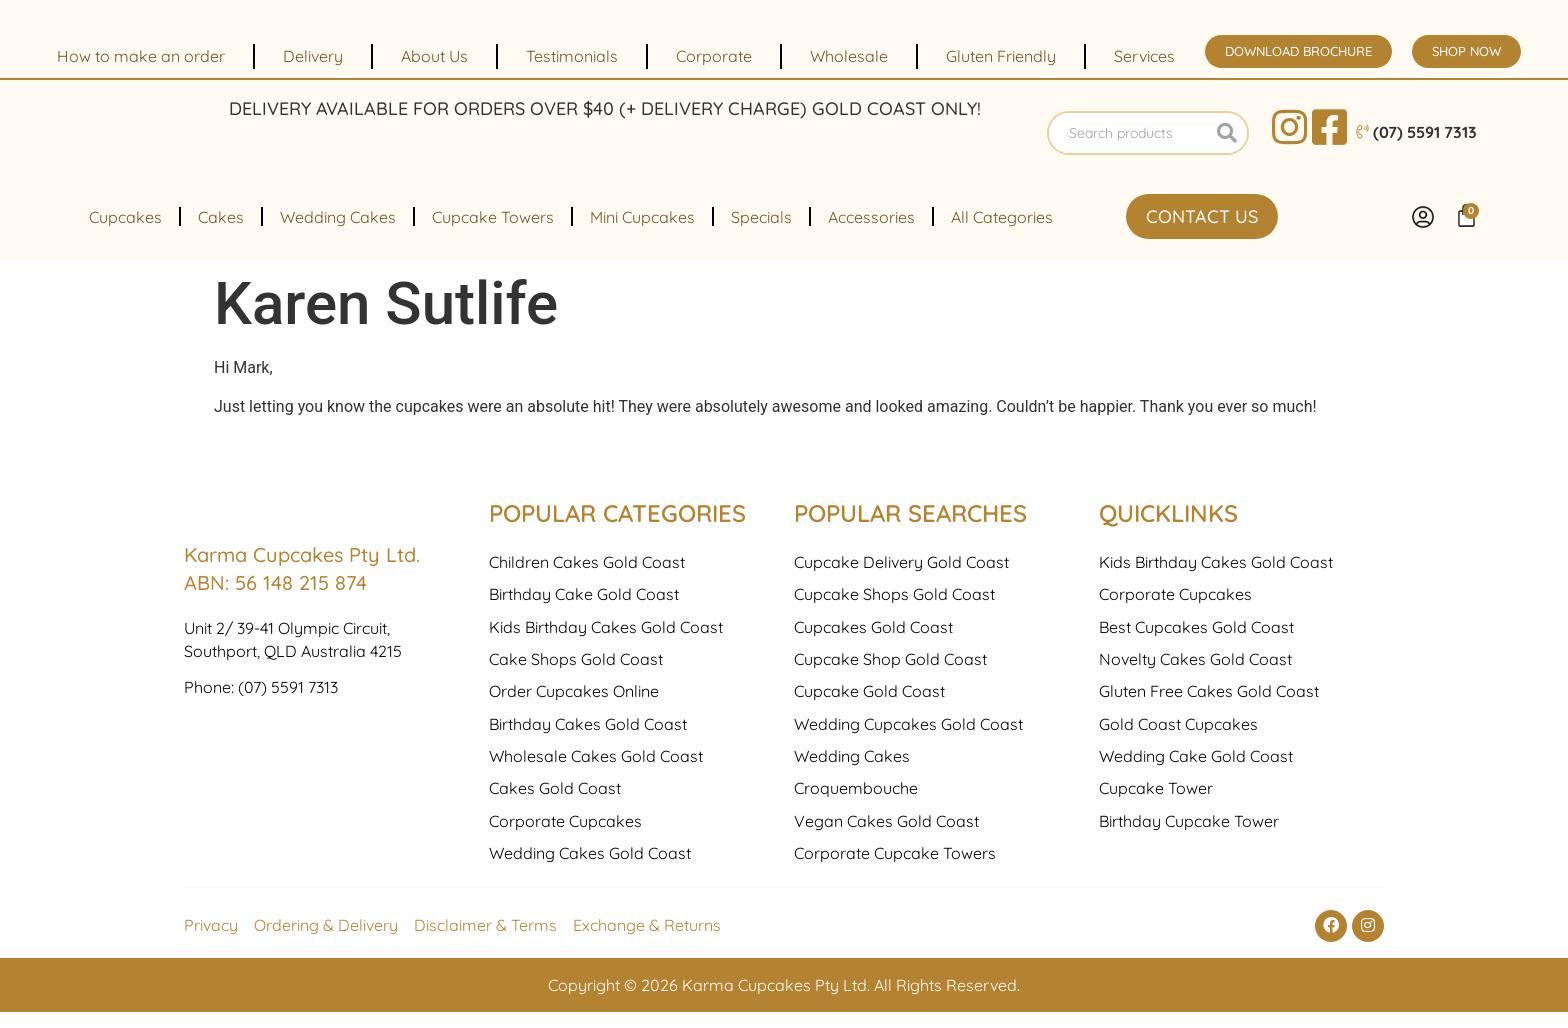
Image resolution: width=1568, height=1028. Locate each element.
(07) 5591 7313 (288, 835)
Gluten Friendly (1001, 56)
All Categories (1002, 233)
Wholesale (849, 56)
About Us (434, 56)
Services (1144, 56)
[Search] (1227, 141)
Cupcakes (125, 233)
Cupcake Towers (493, 233)
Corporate (714, 56)
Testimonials (572, 56)
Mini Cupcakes (642, 233)
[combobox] (1128, 141)
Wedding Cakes (338, 233)
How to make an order (141, 56)
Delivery (313, 56)
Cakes (221, 233)
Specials (761, 233)
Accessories (871, 233)
